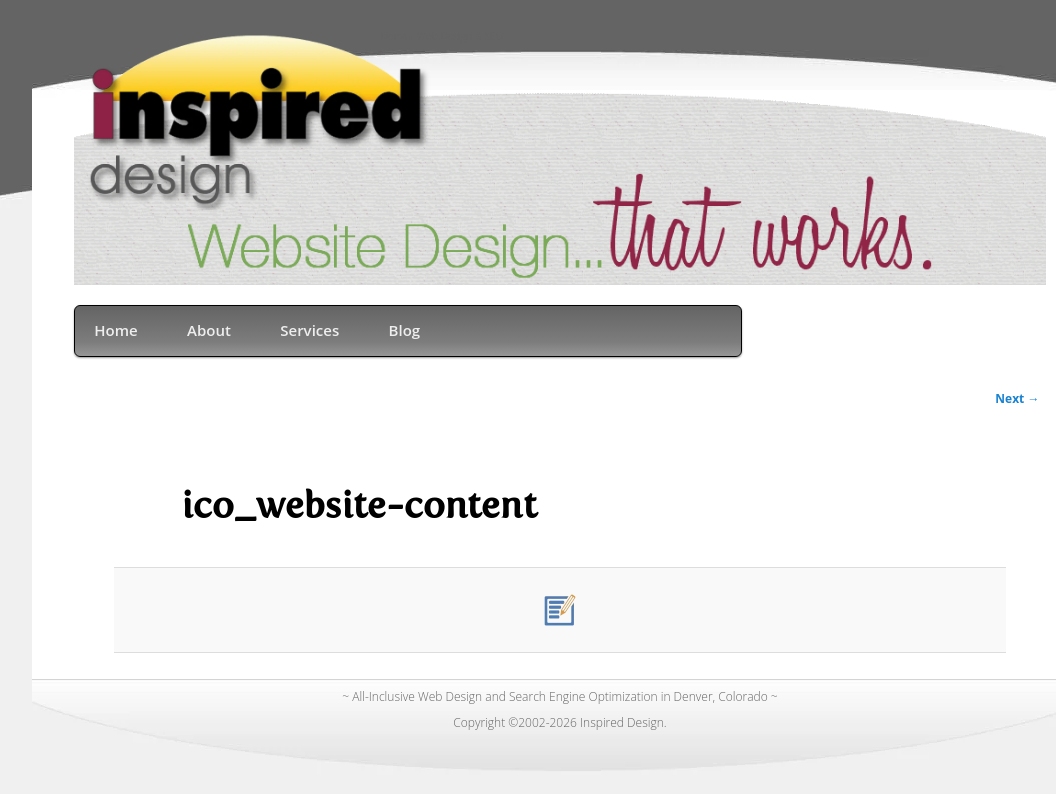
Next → (1017, 398)
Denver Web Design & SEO (442, 37)
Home (115, 330)
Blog (405, 330)
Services (309, 330)
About (209, 330)
